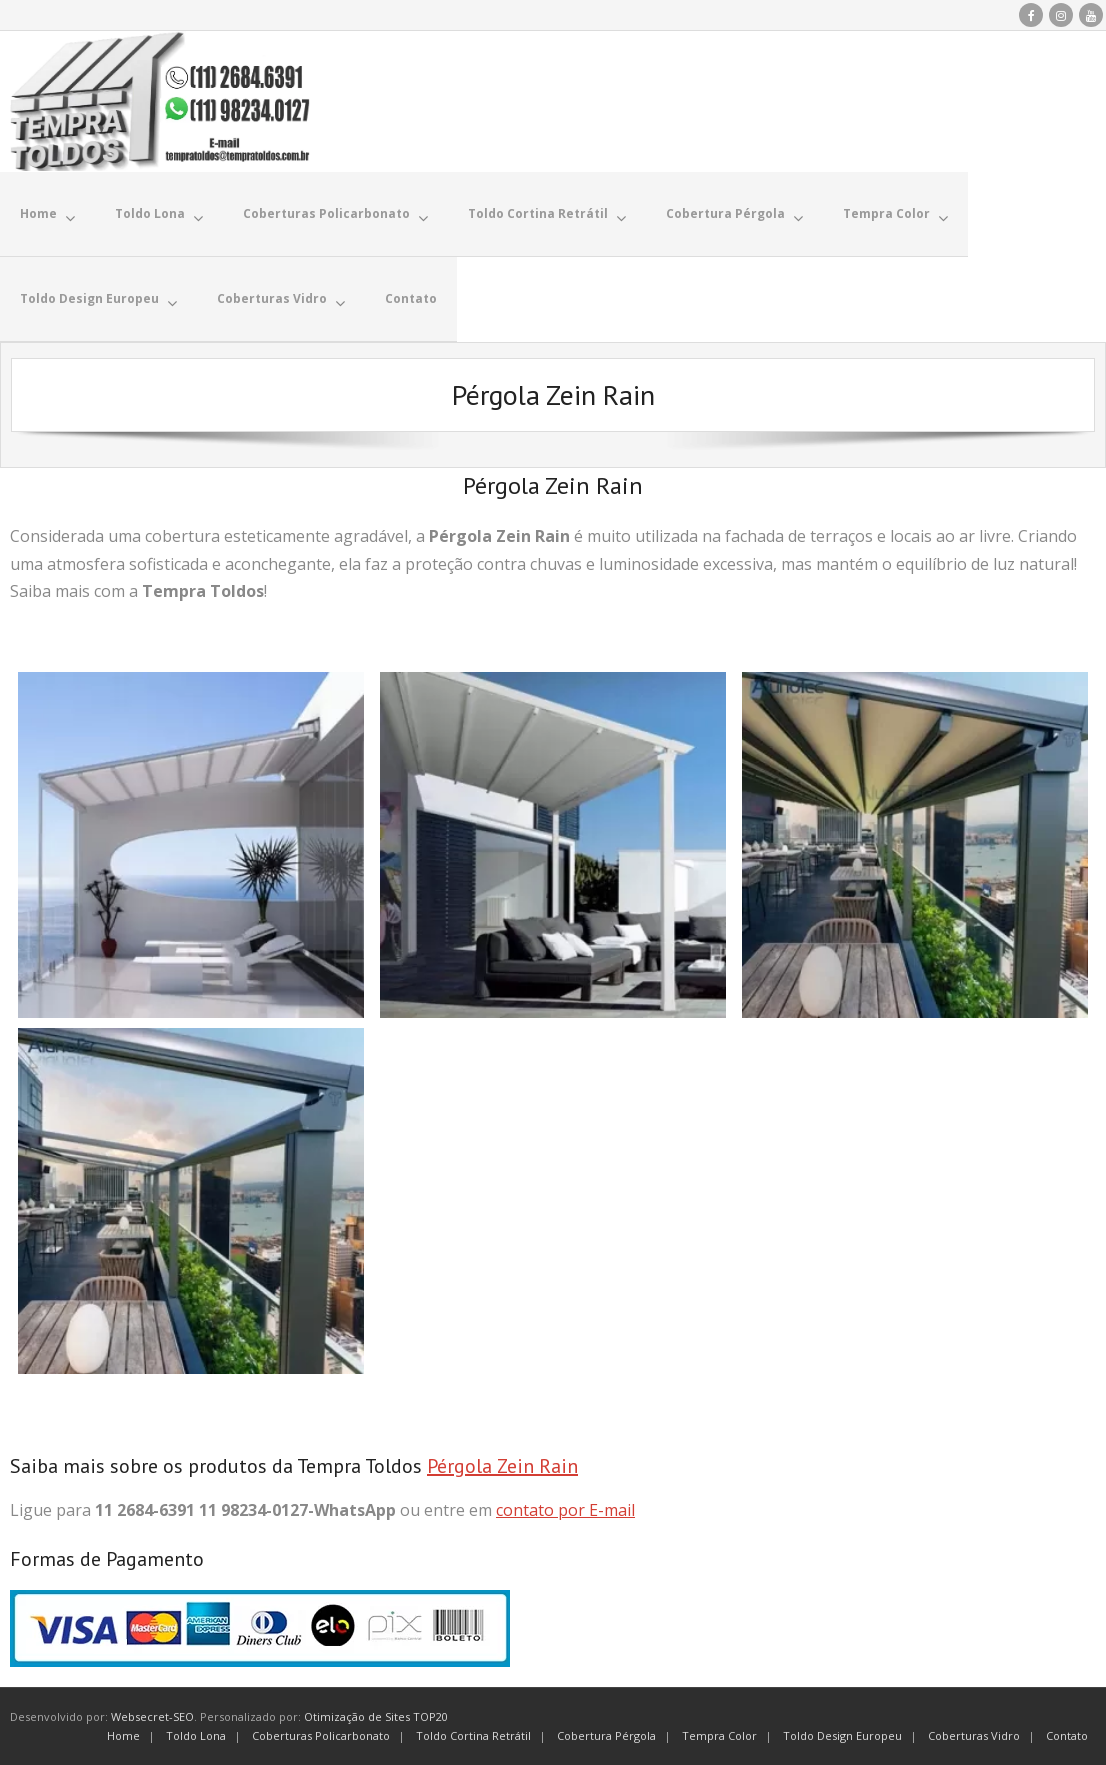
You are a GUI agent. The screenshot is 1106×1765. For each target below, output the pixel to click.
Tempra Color (719, 1734)
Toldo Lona (196, 1734)
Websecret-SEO (152, 1715)
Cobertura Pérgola (606, 1734)
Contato (1067, 1734)
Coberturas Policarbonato (321, 1734)
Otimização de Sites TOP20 (376, 1715)
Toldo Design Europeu (842, 1734)
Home (123, 1734)
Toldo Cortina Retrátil (473, 1734)
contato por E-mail (565, 1509)
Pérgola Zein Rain (502, 1465)
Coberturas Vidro (974, 1734)
